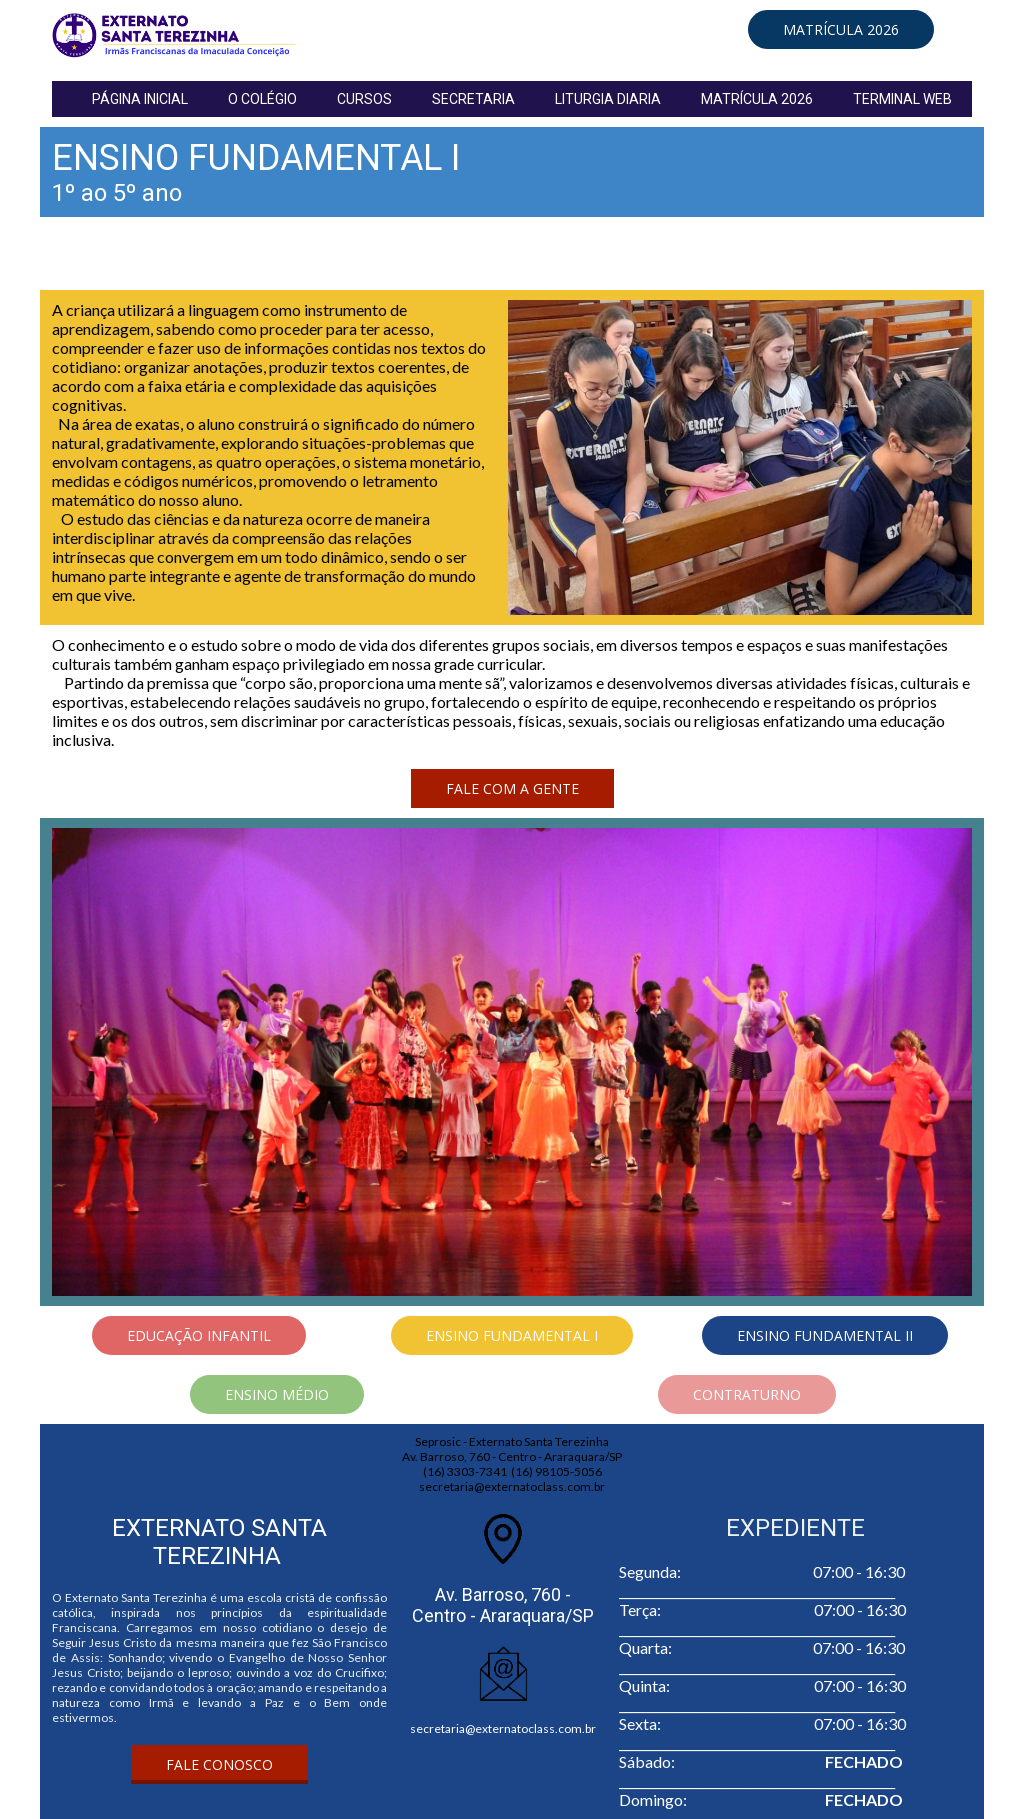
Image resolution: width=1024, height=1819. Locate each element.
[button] (841, 29)
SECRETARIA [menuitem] (473, 99)
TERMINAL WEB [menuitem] (902, 99)
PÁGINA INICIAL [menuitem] (140, 99)
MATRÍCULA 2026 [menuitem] (757, 99)
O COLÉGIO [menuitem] (262, 99)
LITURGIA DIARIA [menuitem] (608, 99)
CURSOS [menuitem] (364, 99)
